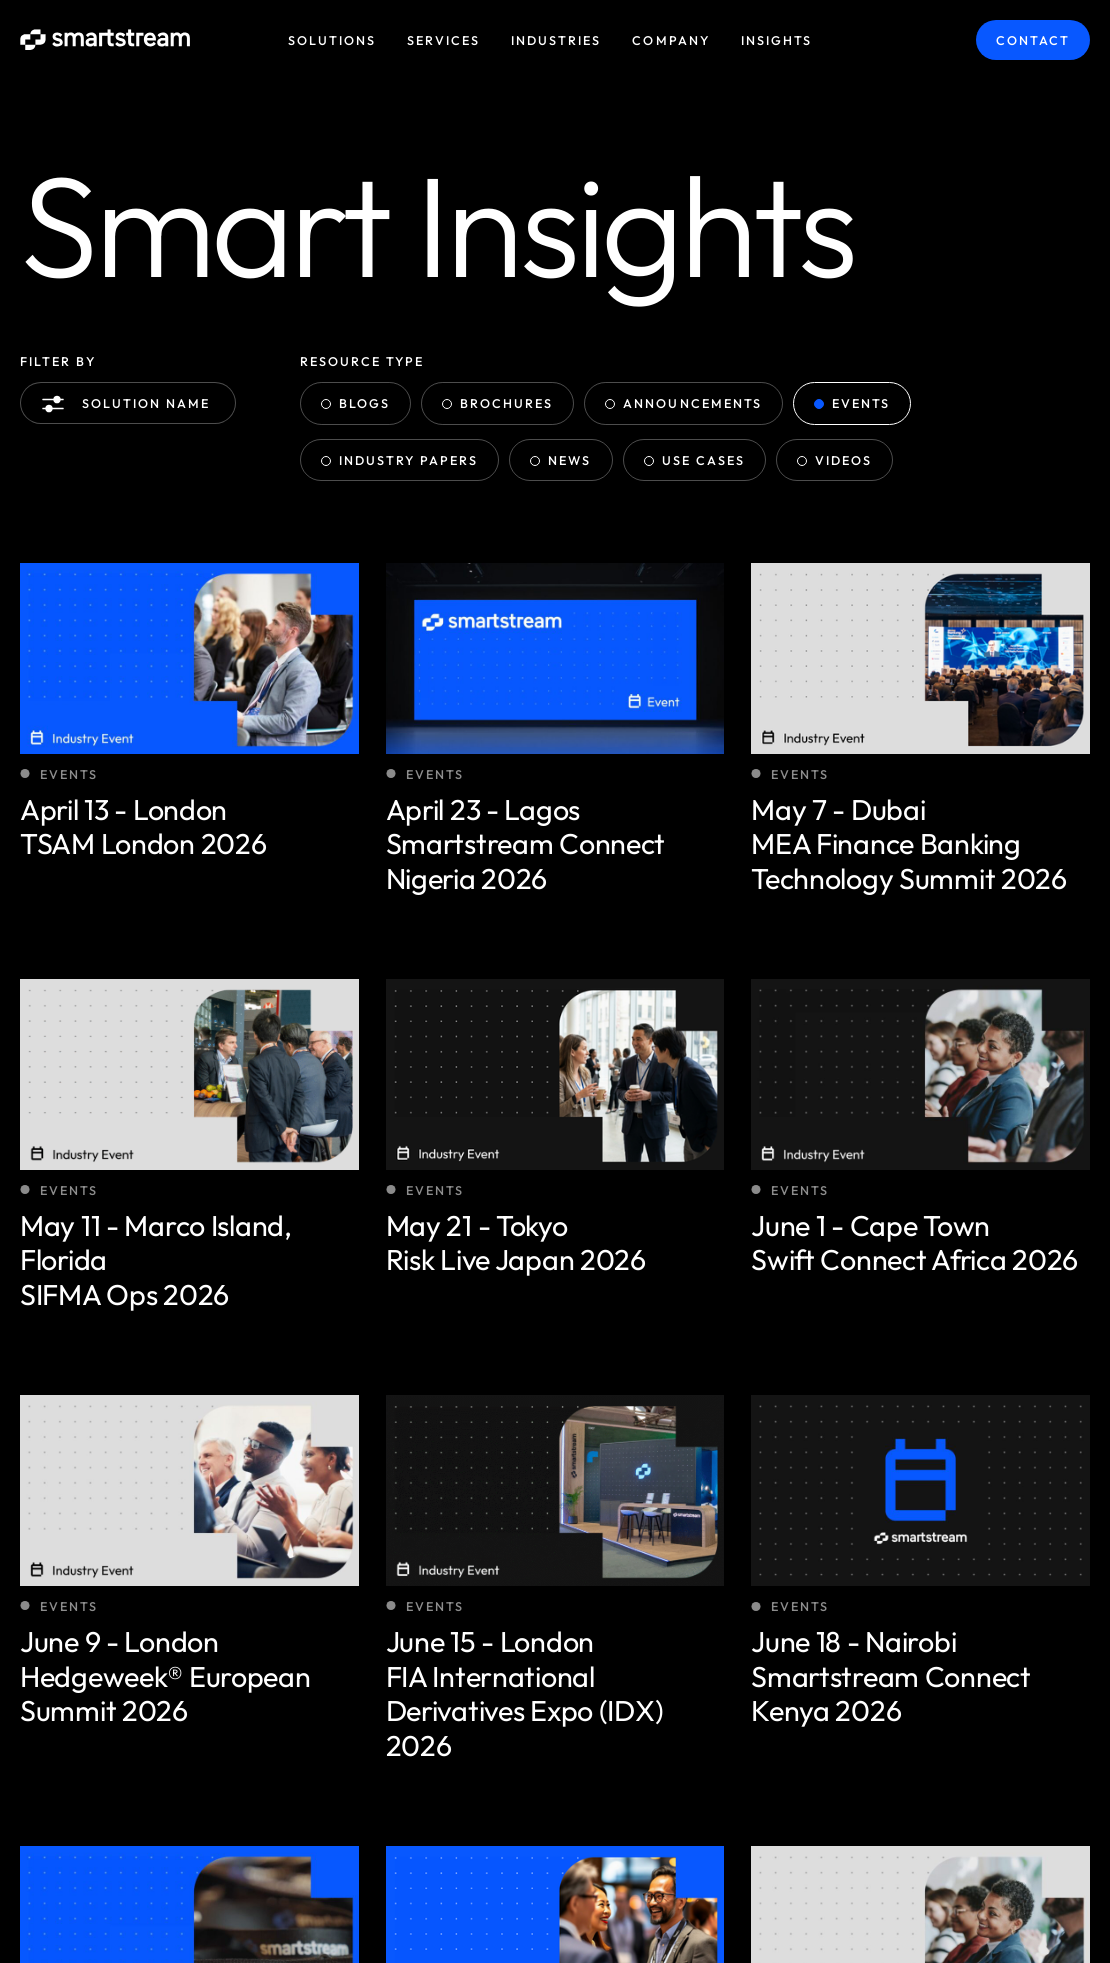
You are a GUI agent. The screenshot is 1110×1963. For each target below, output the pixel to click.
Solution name (130, 404)
